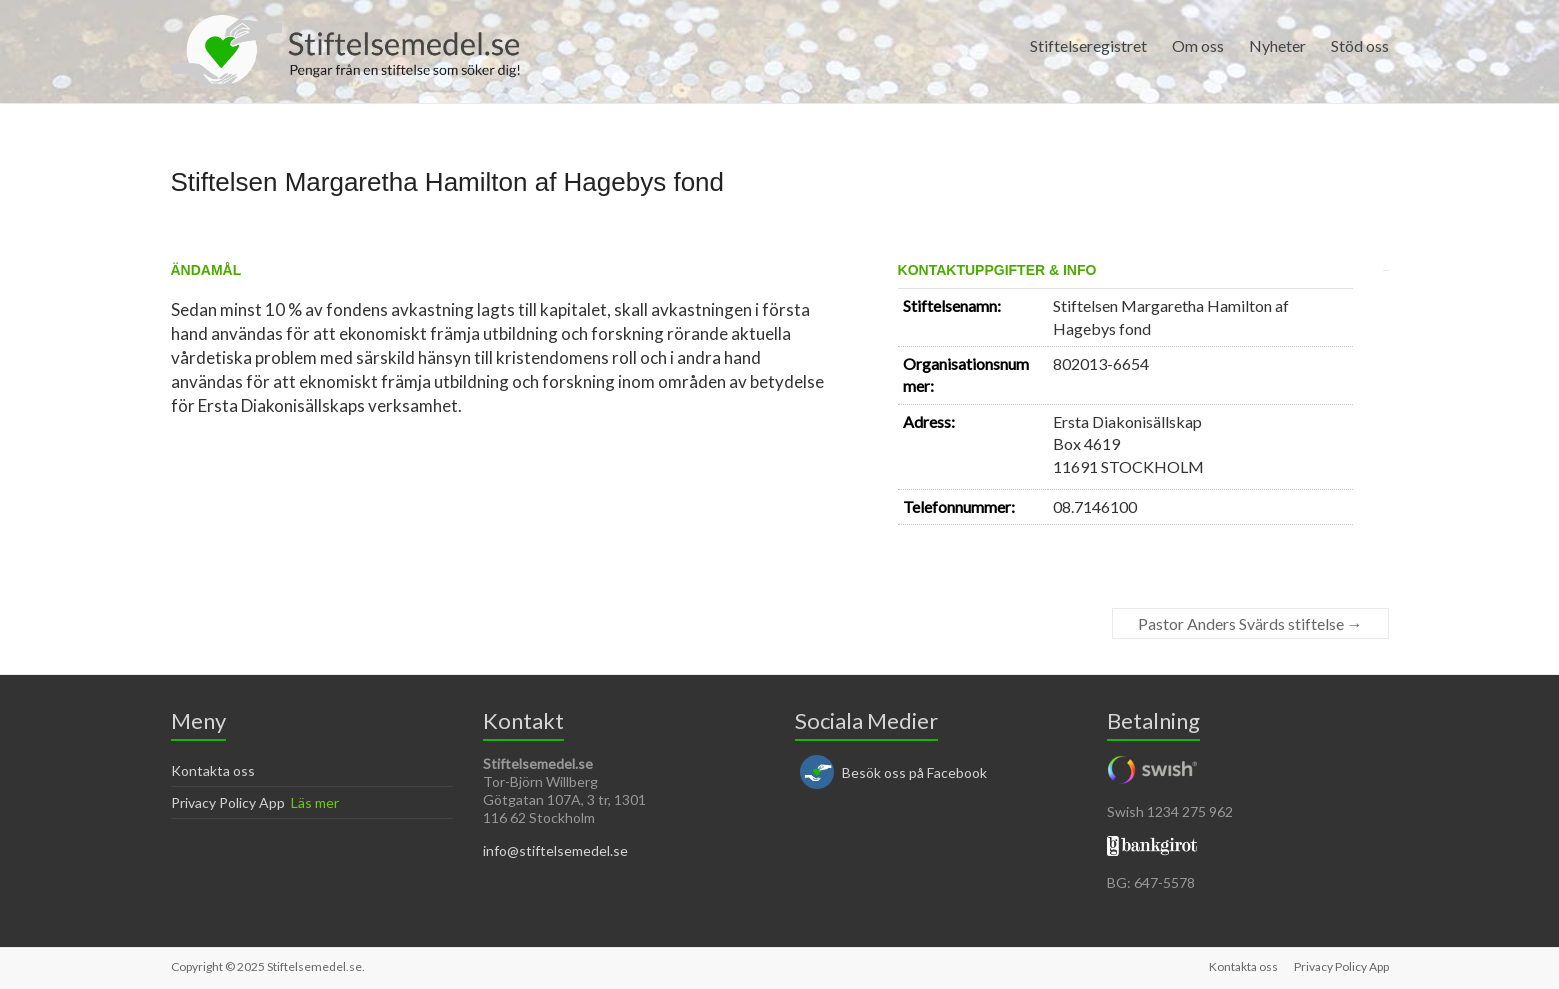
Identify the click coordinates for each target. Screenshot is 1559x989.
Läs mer (315, 802)
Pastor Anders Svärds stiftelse (1250, 623)
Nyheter (1277, 45)
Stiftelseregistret (1088, 45)
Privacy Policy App (228, 802)
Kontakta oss (213, 770)
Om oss (1198, 45)
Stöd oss (1360, 45)
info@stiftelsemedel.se (555, 850)
